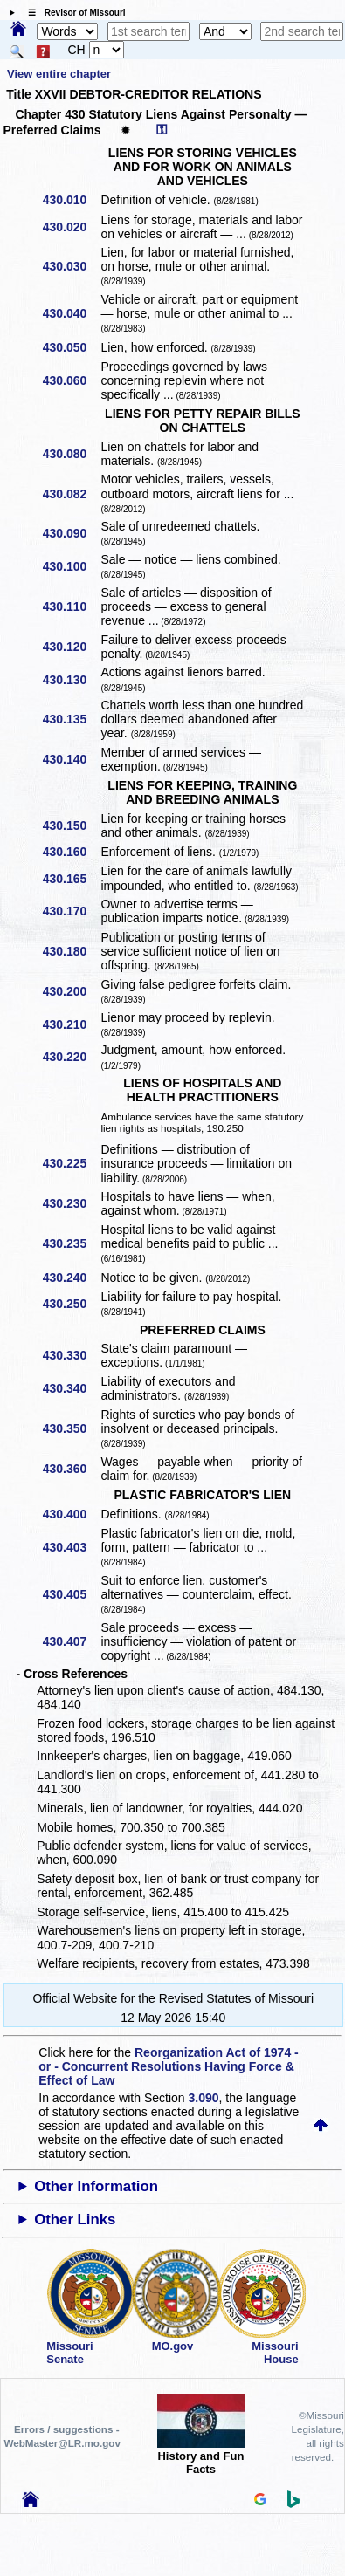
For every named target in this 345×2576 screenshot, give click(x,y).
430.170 (71, 911)
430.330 (71, 1355)
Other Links (74, 2219)
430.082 (71, 494)
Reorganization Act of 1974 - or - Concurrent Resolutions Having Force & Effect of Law (168, 2066)
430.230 (71, 1203)
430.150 (71, 825)
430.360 (71, 1469)
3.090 (204, 2098)
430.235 (71, 1243)
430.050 (71, 347)
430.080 (71, 454)
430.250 (71, 1304)
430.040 (71, 313)
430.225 (71, 1163)
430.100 (71, 566)
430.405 (71, 1594)
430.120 (71, 647)
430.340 (71, 1388)
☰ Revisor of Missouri (72, 12)
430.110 (71, 606)
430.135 (71, 719)
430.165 (71, 879)
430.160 (71, 852)
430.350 (71, 1428)
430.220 (71, 1057)
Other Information (96, 2186)
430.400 (71, 1514)
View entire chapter (59, 73)
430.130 (71, 680)
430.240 (71, 1278)
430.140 (71, 759)
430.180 (71, 951)
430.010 (71, 200)
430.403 (71, 1547)
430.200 (71, 991)
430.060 (71, 380)
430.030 (71, 266)
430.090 (71, 533)
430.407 (71, 1641)
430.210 (71, 1024)
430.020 (71, 227)
